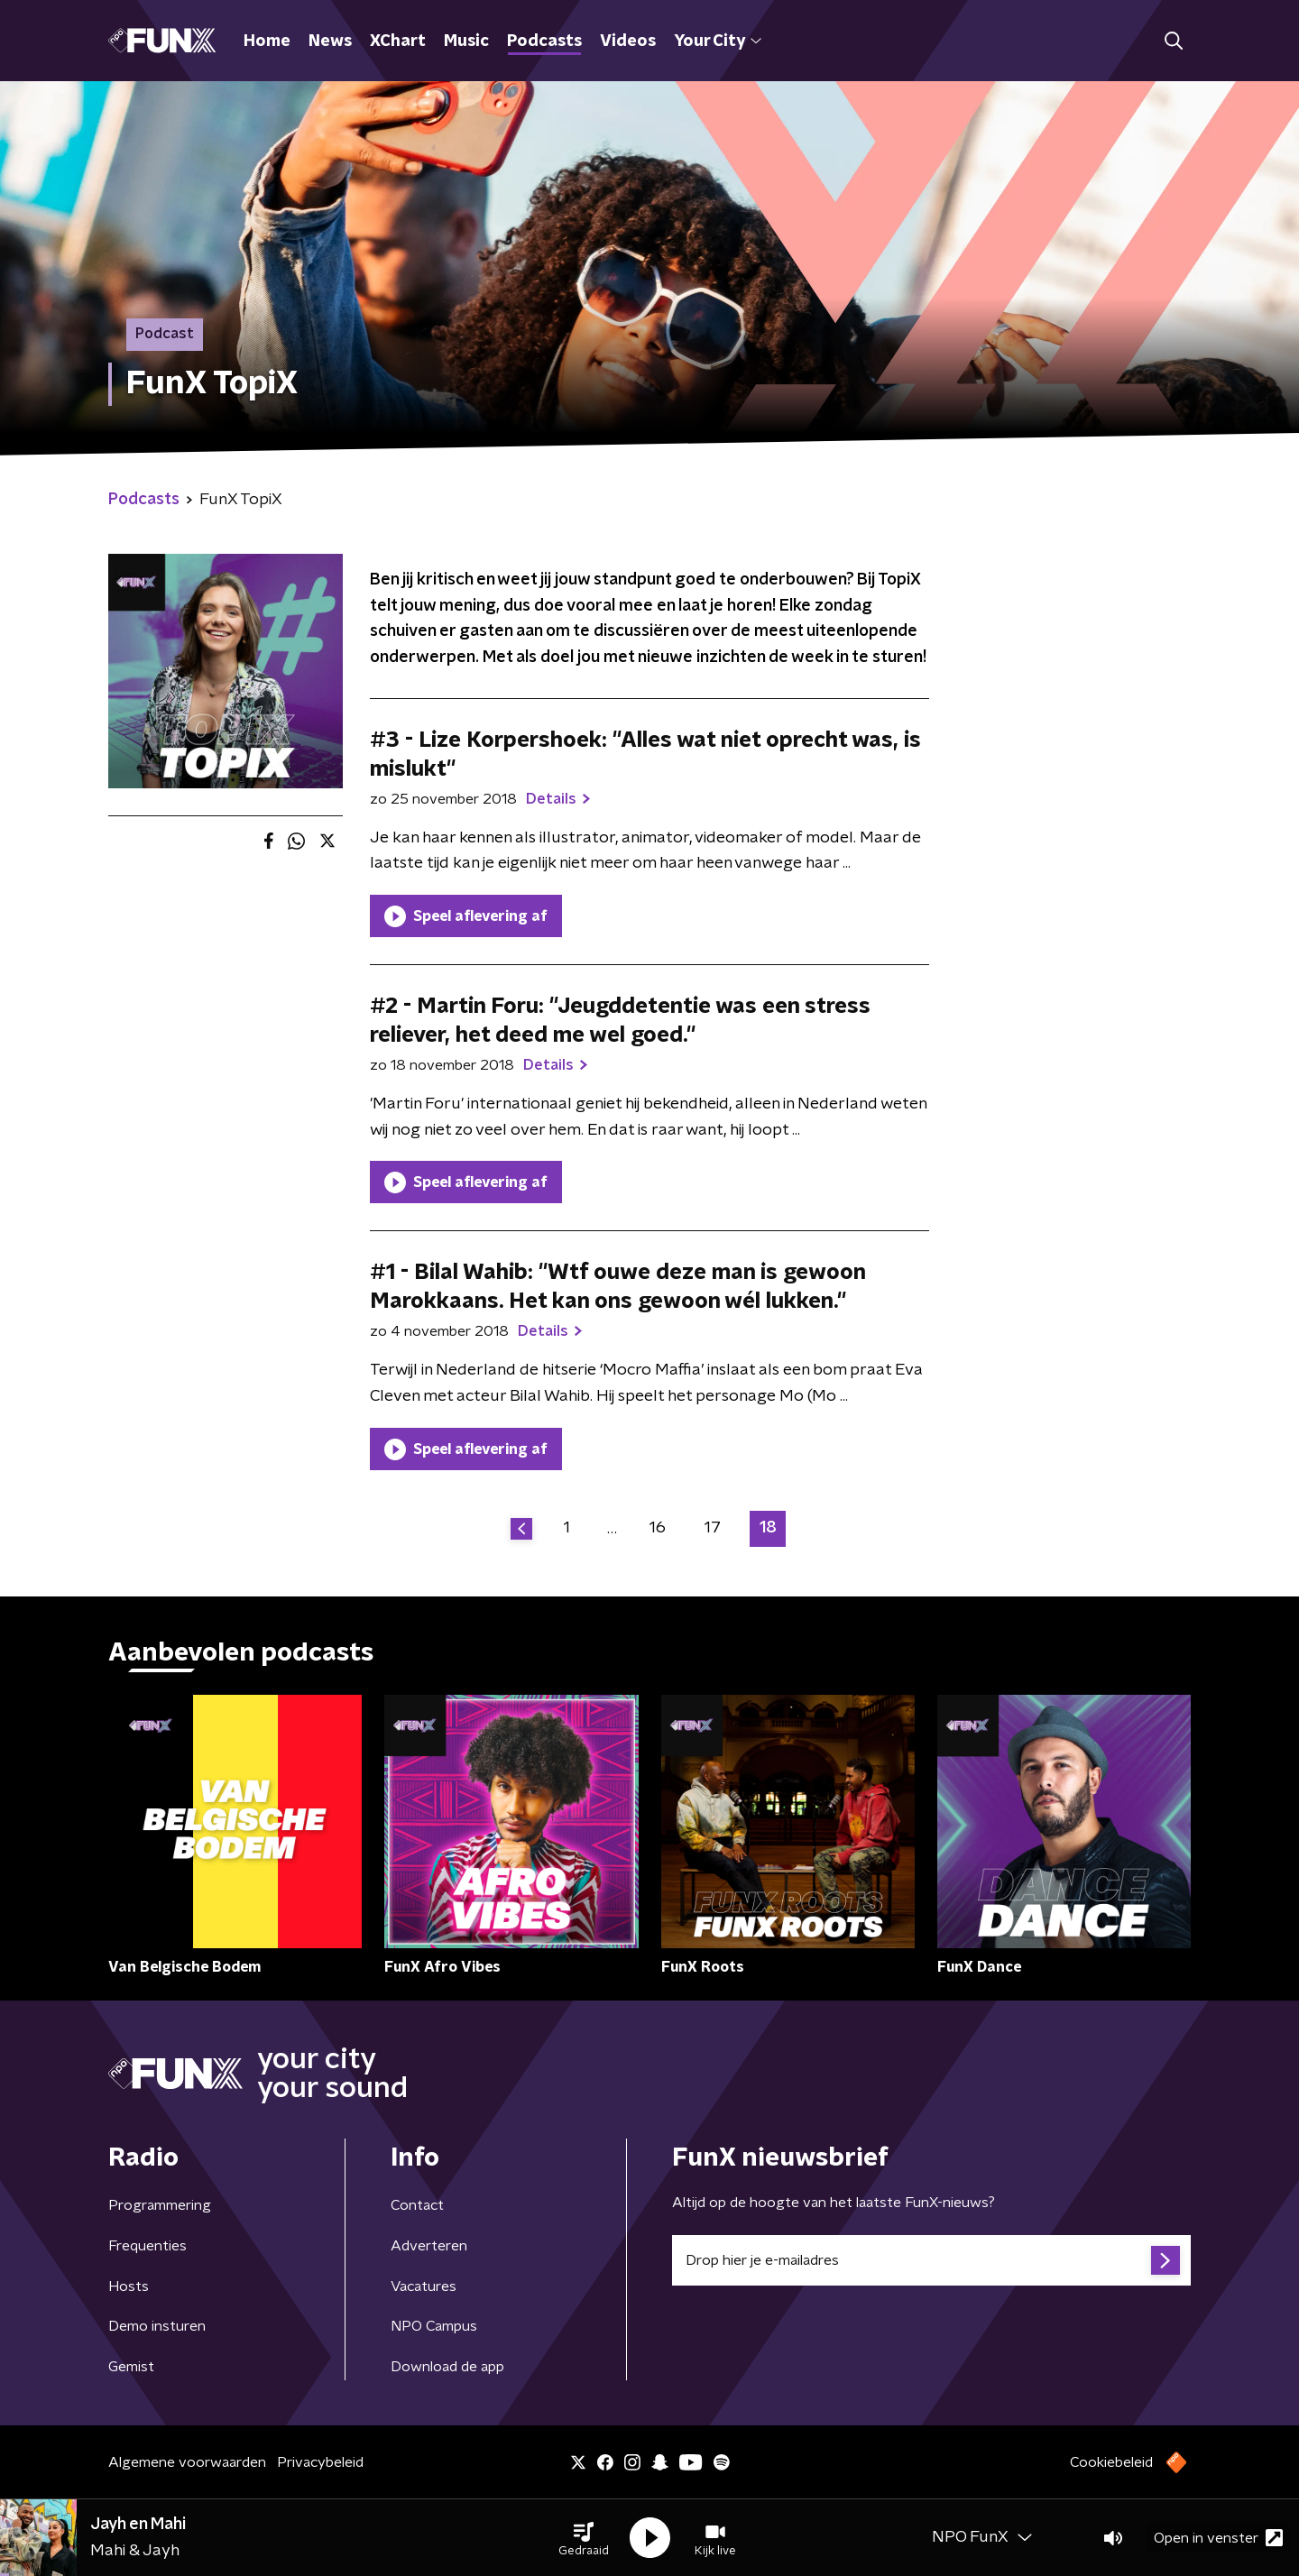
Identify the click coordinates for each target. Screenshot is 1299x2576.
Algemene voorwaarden (187, 2462)
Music (466, 41)
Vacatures (423, 2286)
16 (658, 1528)
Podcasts (544, 41)
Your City (717, 41)
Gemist (131, 2367)
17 (713, 1528)
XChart (398, 41)
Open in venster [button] (1218, 2537)
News (330, 41)
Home (267, 41)
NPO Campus (434, 2326)
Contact (417, 2205)
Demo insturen (157, 2326)
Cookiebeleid (1111, 2462)
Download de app (447, 2367)
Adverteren (429, 2246)
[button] (584, 2538)
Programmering (159, 2205)
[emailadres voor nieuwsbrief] (931, 2260)
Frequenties (147, 2246)
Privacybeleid (320, 2462)
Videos (628, 41)
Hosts (128, 2286)
